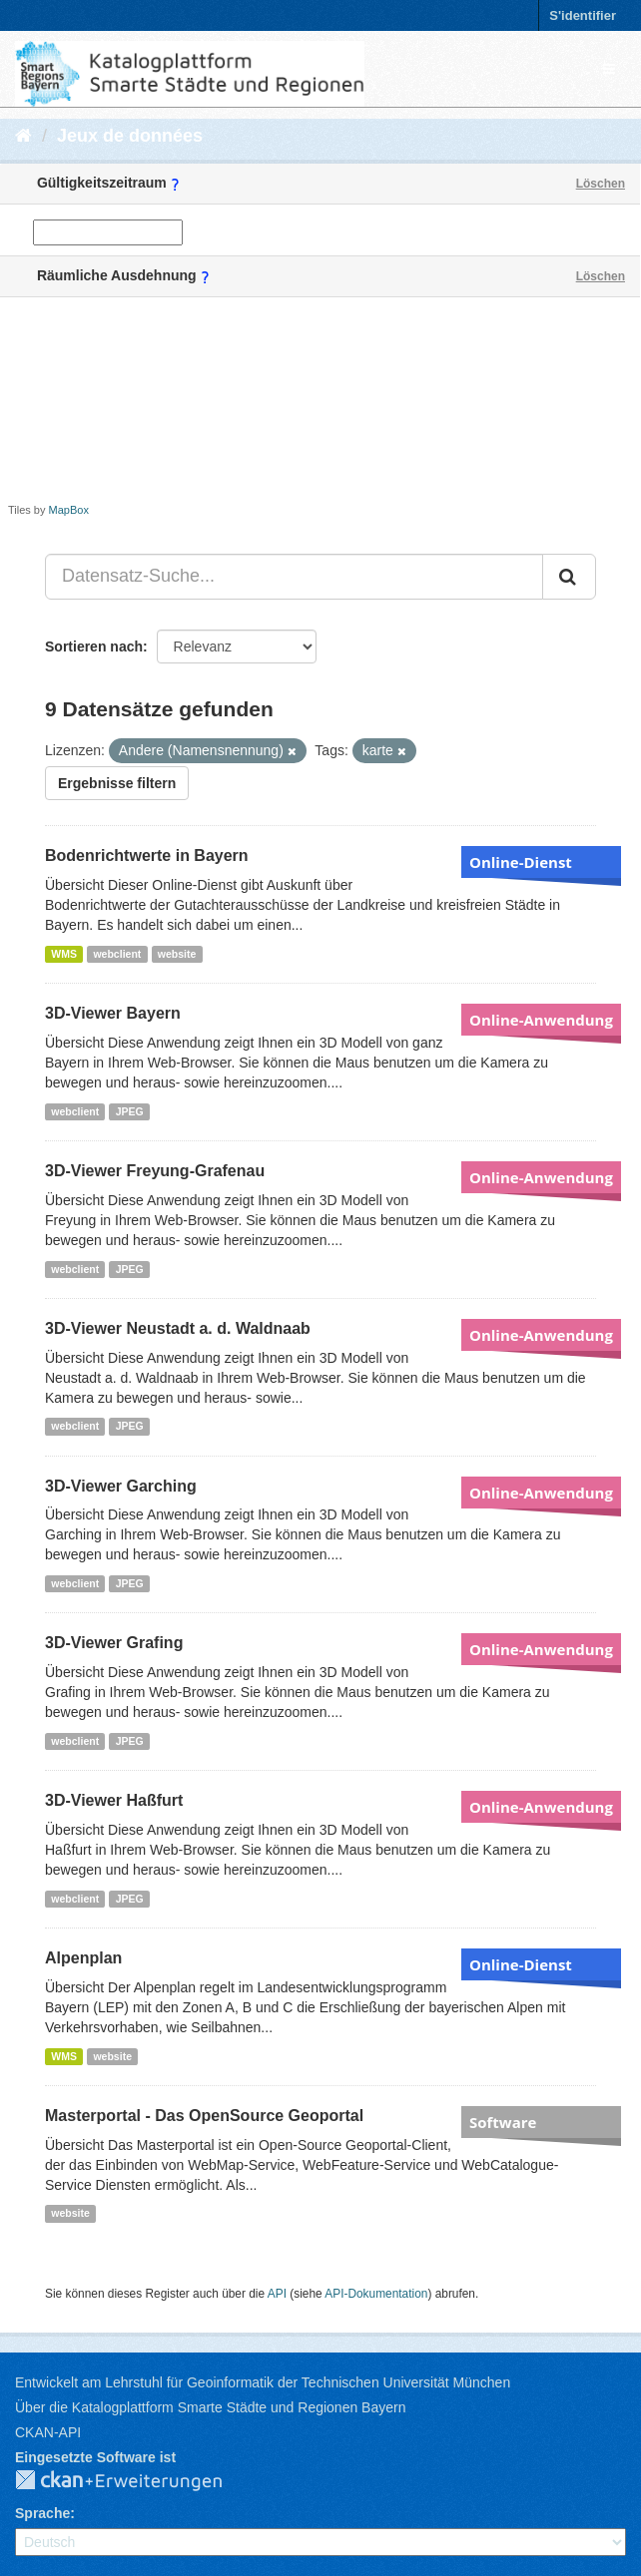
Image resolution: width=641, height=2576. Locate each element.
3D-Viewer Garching (121, 1486)
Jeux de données (130, 136)
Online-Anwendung (541, 1020)
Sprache (42, 2513)
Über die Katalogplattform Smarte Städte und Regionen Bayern (210, 2407)
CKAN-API (48, 2432)
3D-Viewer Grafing (114, 1642)
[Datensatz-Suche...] (294, 577)
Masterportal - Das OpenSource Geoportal (204, 2115)
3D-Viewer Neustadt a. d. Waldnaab (178, 1328)
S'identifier (582, 15)
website (177, 954)
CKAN (135, 2481)
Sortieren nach (94, 646)
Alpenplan (83, 1957)
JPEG (130, 1111)
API (277, 2294)
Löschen (600, 184)
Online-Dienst (520, 862)
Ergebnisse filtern (117, 783)
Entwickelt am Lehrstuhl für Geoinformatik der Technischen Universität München (262, 2382)
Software (502, 2122)
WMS (64, 954)
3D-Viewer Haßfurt (114, 1800)
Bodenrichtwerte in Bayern (147, 855)
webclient (117, 954)
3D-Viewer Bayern (113, 1013)
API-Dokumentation (375, 2294)
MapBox (69, 510)
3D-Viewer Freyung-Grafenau (155, 1170)
